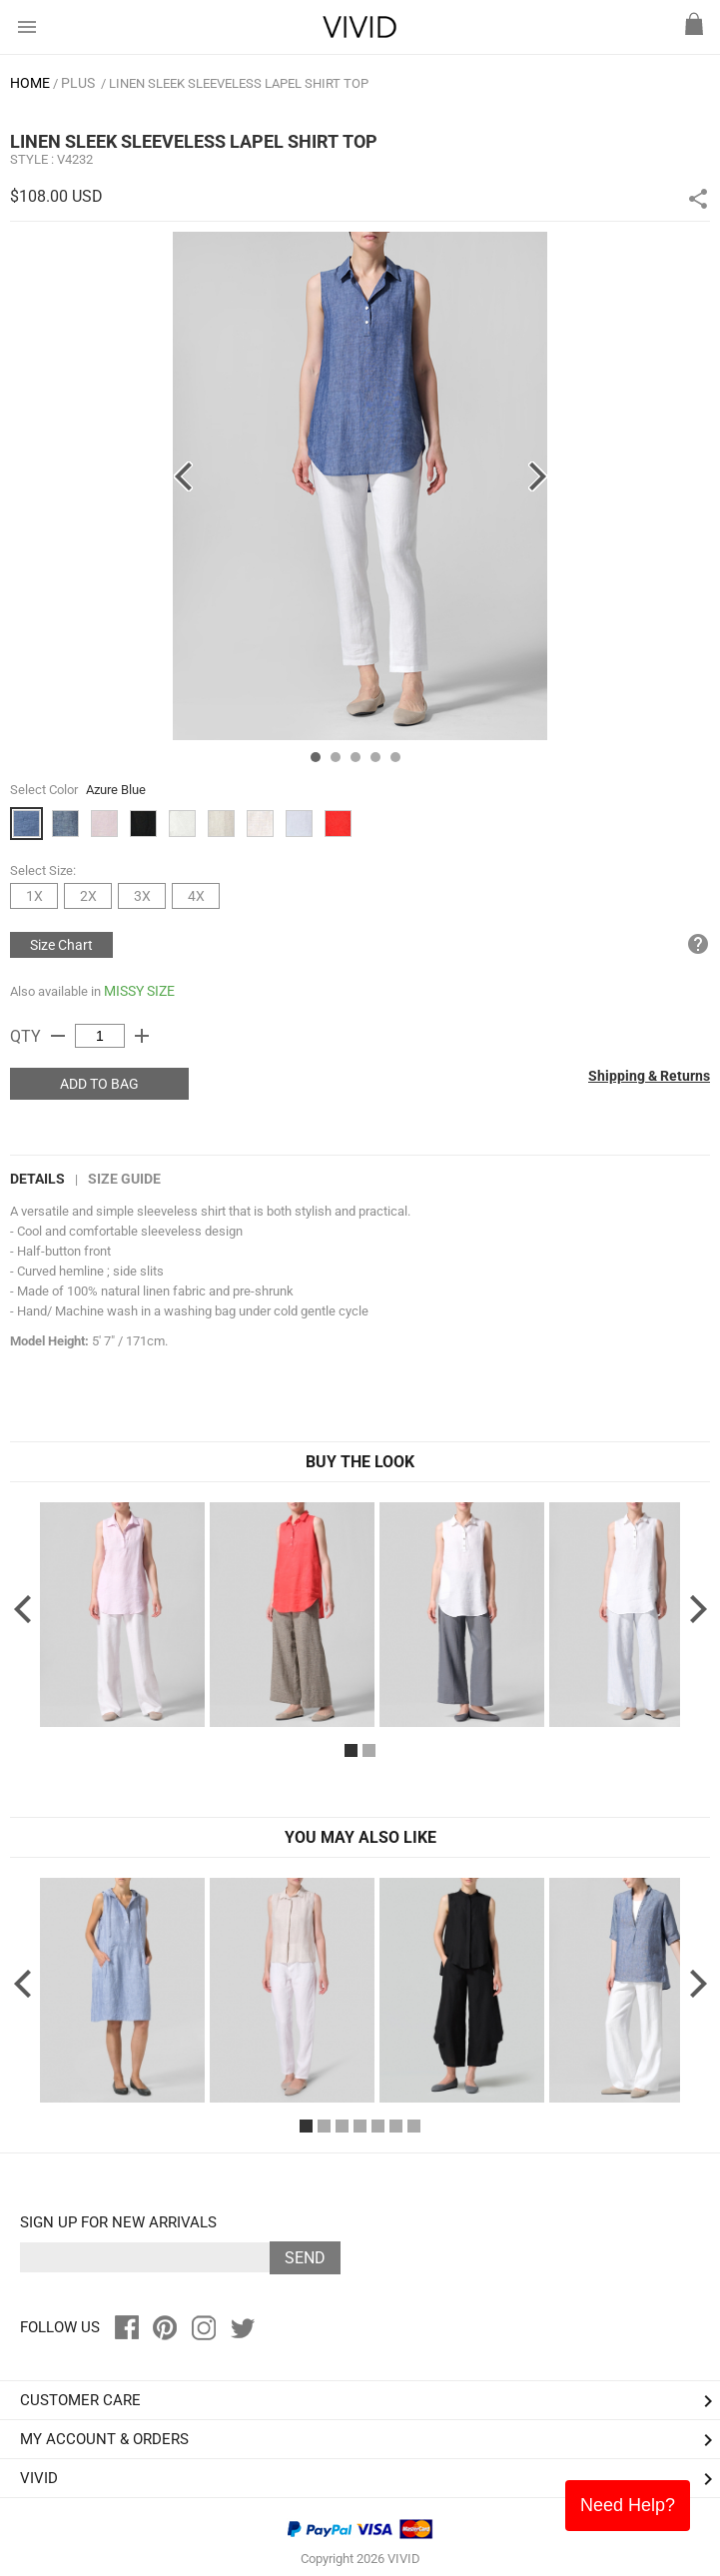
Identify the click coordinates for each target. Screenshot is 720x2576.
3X (142, 896)
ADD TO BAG (99, 1084)
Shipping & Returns (649, 1076)
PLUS (78, 83)
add (142, 1036)
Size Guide (124, 1179)
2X (88, 896)
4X (196, 896)
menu (27, 27)
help (698, 944)
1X (34, 896)
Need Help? (627, 2505)
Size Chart (61, 945)
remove (58, 1036)
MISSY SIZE (139, 991)
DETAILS (37, 1179)
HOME (30, 83)
